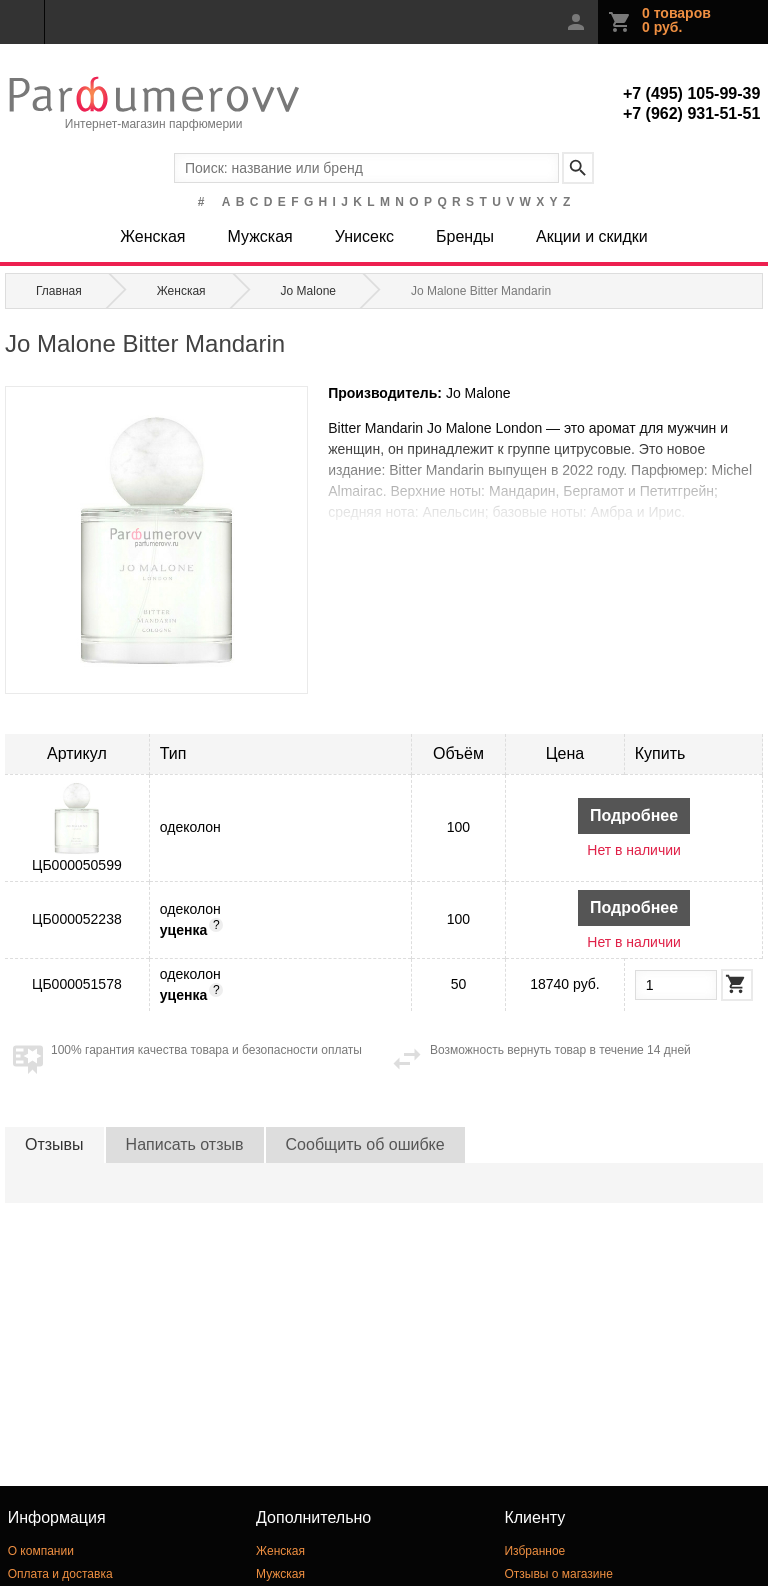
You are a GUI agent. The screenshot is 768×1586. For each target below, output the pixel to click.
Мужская (259, 236)
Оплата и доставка (60, 1574)
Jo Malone (478, 393)
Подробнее (634, 815)
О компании (41, 1551)
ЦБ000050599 (77, 865)
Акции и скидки (592, 236)
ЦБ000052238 (77, 919)
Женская (152, 236)
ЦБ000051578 (77, 984)
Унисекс (364, 236)
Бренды (465, 236)
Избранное (534, 1551)
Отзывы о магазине (558, 1574)
